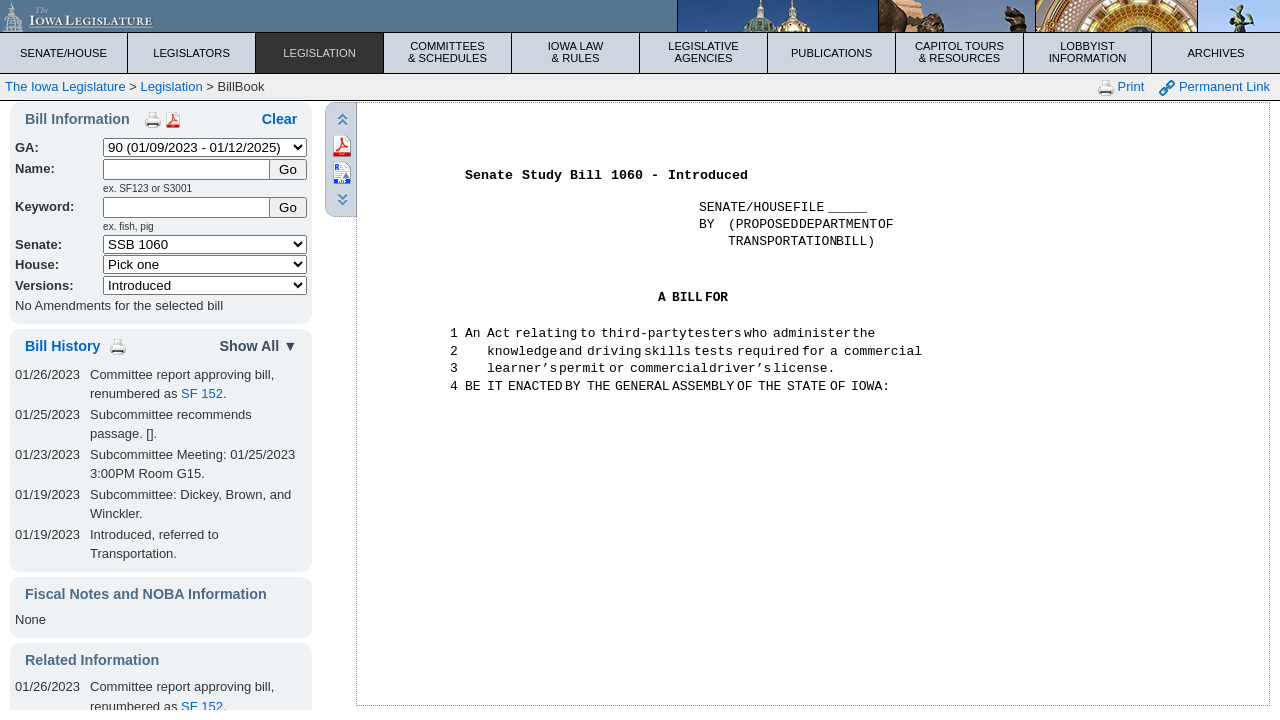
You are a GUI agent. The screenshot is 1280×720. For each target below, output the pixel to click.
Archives (1215, 53)
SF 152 (202, 393)
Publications (831, 53)
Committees (447, 52)
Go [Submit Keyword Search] (288, 207)
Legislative (703, 52)
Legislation (319, 53)
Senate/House (63, 53)
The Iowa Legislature (65, 86)
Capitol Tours (959, 52)
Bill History (62, 346)
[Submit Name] (288, 169)
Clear (280, 119)
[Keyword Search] (187, 207)
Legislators (191, 53)
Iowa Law (575, 52)
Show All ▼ (258, 346)
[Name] (187, 169)
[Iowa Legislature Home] (640, 16)
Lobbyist (1087, 52)
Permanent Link (1214, 87)
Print (1121, 87)
